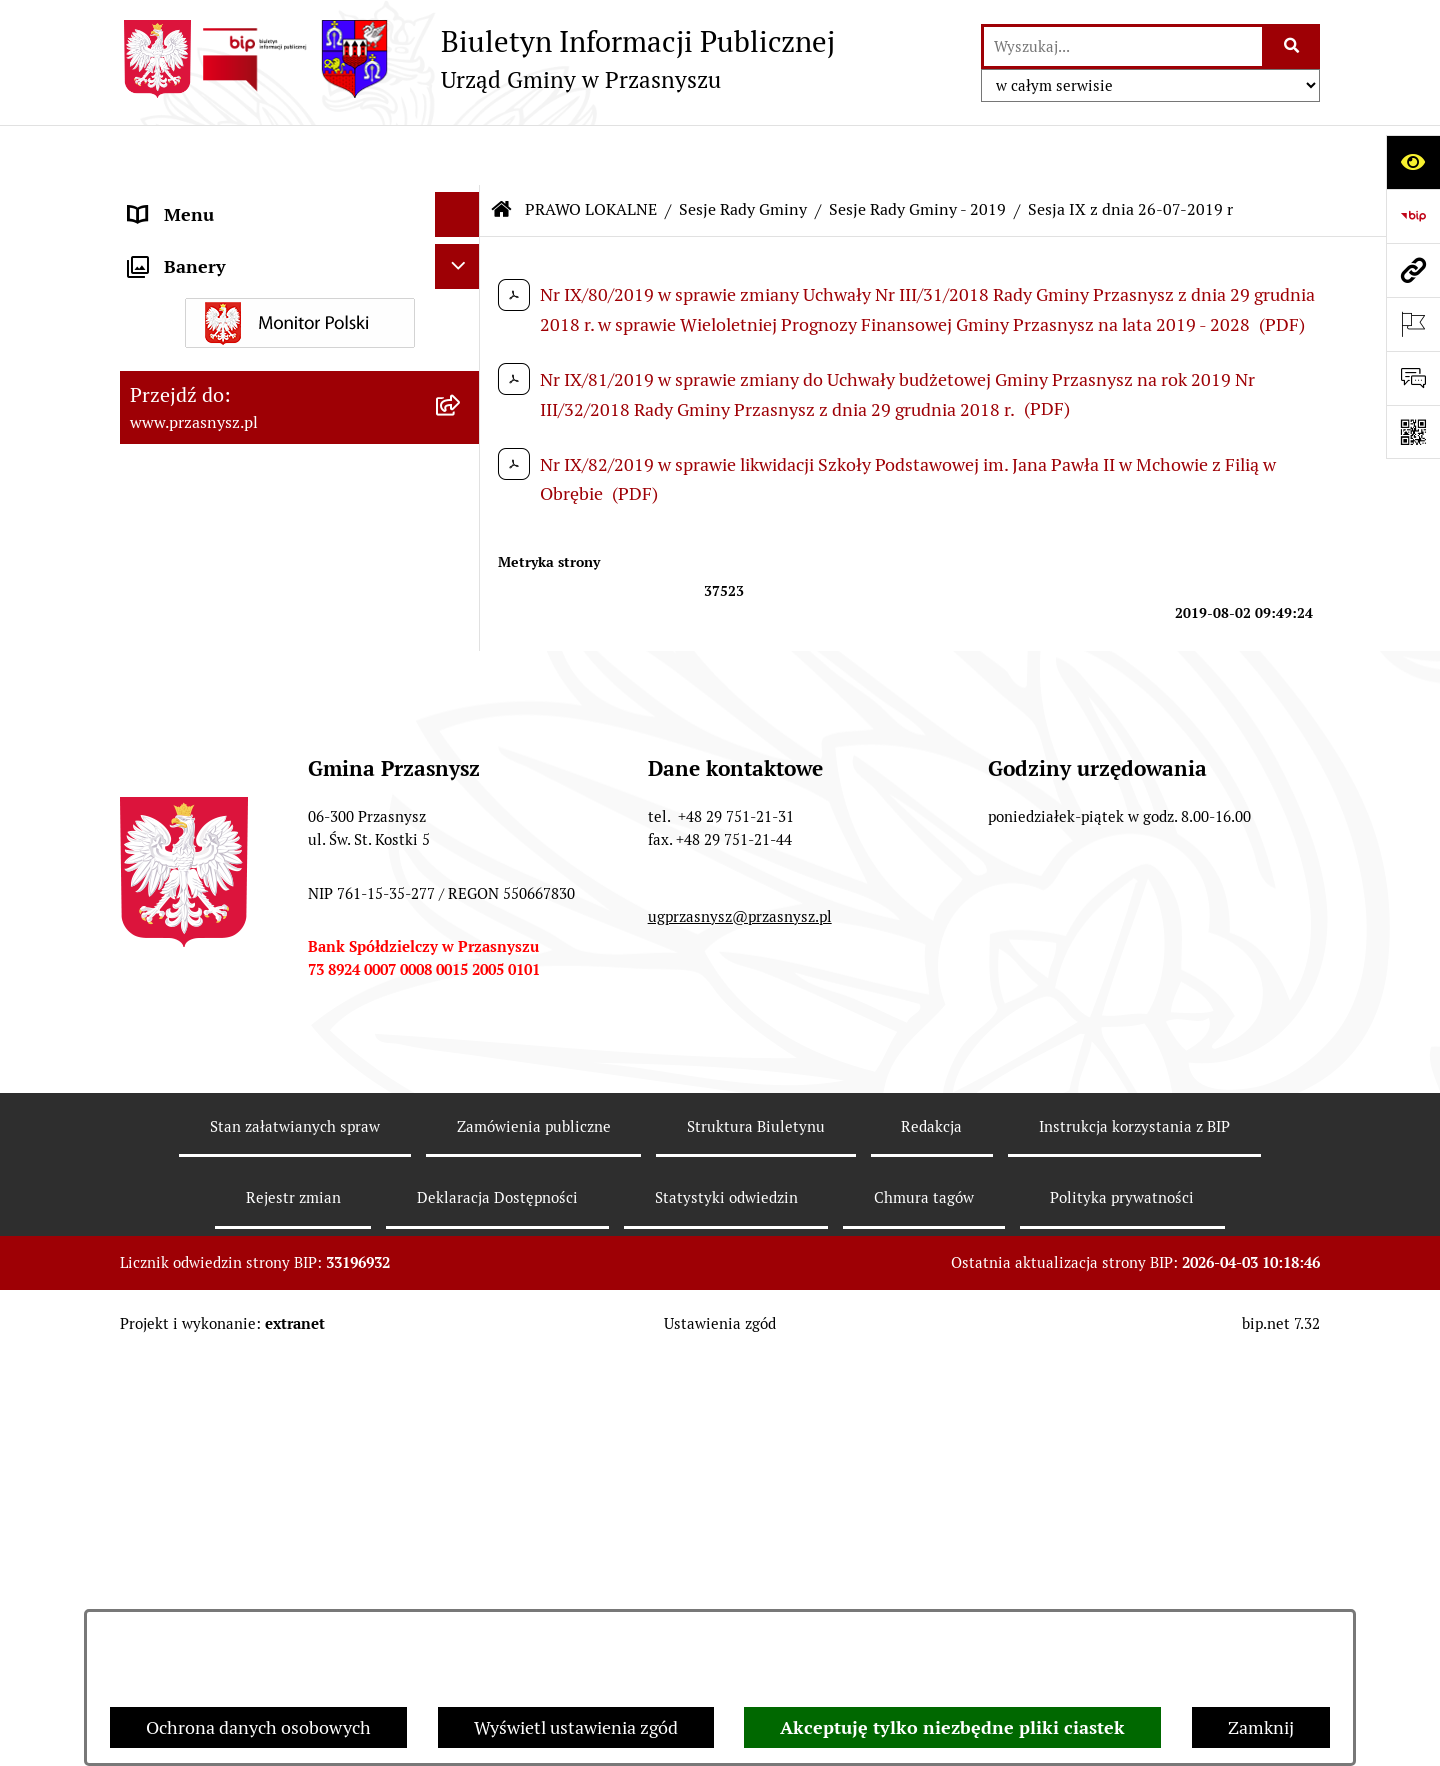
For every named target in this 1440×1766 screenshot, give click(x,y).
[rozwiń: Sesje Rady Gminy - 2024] (462, 735)
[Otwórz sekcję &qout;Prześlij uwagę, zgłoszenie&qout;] (1413, 378)
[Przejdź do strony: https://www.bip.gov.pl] (1413, 216)
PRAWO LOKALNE (591, 149)
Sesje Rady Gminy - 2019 (917, 149)
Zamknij (1261, 1727)
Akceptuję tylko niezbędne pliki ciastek (952, 1727)
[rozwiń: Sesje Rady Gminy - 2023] (462, 793)
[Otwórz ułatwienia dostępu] (1413, 162)
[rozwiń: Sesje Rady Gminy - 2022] (462, 851)
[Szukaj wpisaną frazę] (1292, 46)
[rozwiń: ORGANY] (462, 200)
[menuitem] (300, 302)
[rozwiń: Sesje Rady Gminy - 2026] (462, 619)
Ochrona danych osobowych (258, 1727)
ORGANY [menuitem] (165, 199)
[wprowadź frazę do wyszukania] (1123, 46)
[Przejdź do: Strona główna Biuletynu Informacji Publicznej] (502, 150)
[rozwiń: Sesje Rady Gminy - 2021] (462, 909)
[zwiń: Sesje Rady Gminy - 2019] (462, 1025)
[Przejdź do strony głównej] (477, 59)
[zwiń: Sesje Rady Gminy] (462, 418)
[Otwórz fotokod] (1413, 432)
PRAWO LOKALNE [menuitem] (201, 244)
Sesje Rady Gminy (743, 149)
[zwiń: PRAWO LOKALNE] (462, 245)
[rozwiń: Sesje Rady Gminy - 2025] (462, 677)
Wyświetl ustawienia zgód (576, 1727)
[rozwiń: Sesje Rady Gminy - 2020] (462, 967)
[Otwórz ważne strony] (1413, 324)
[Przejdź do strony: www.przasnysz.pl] (1413, 270)
